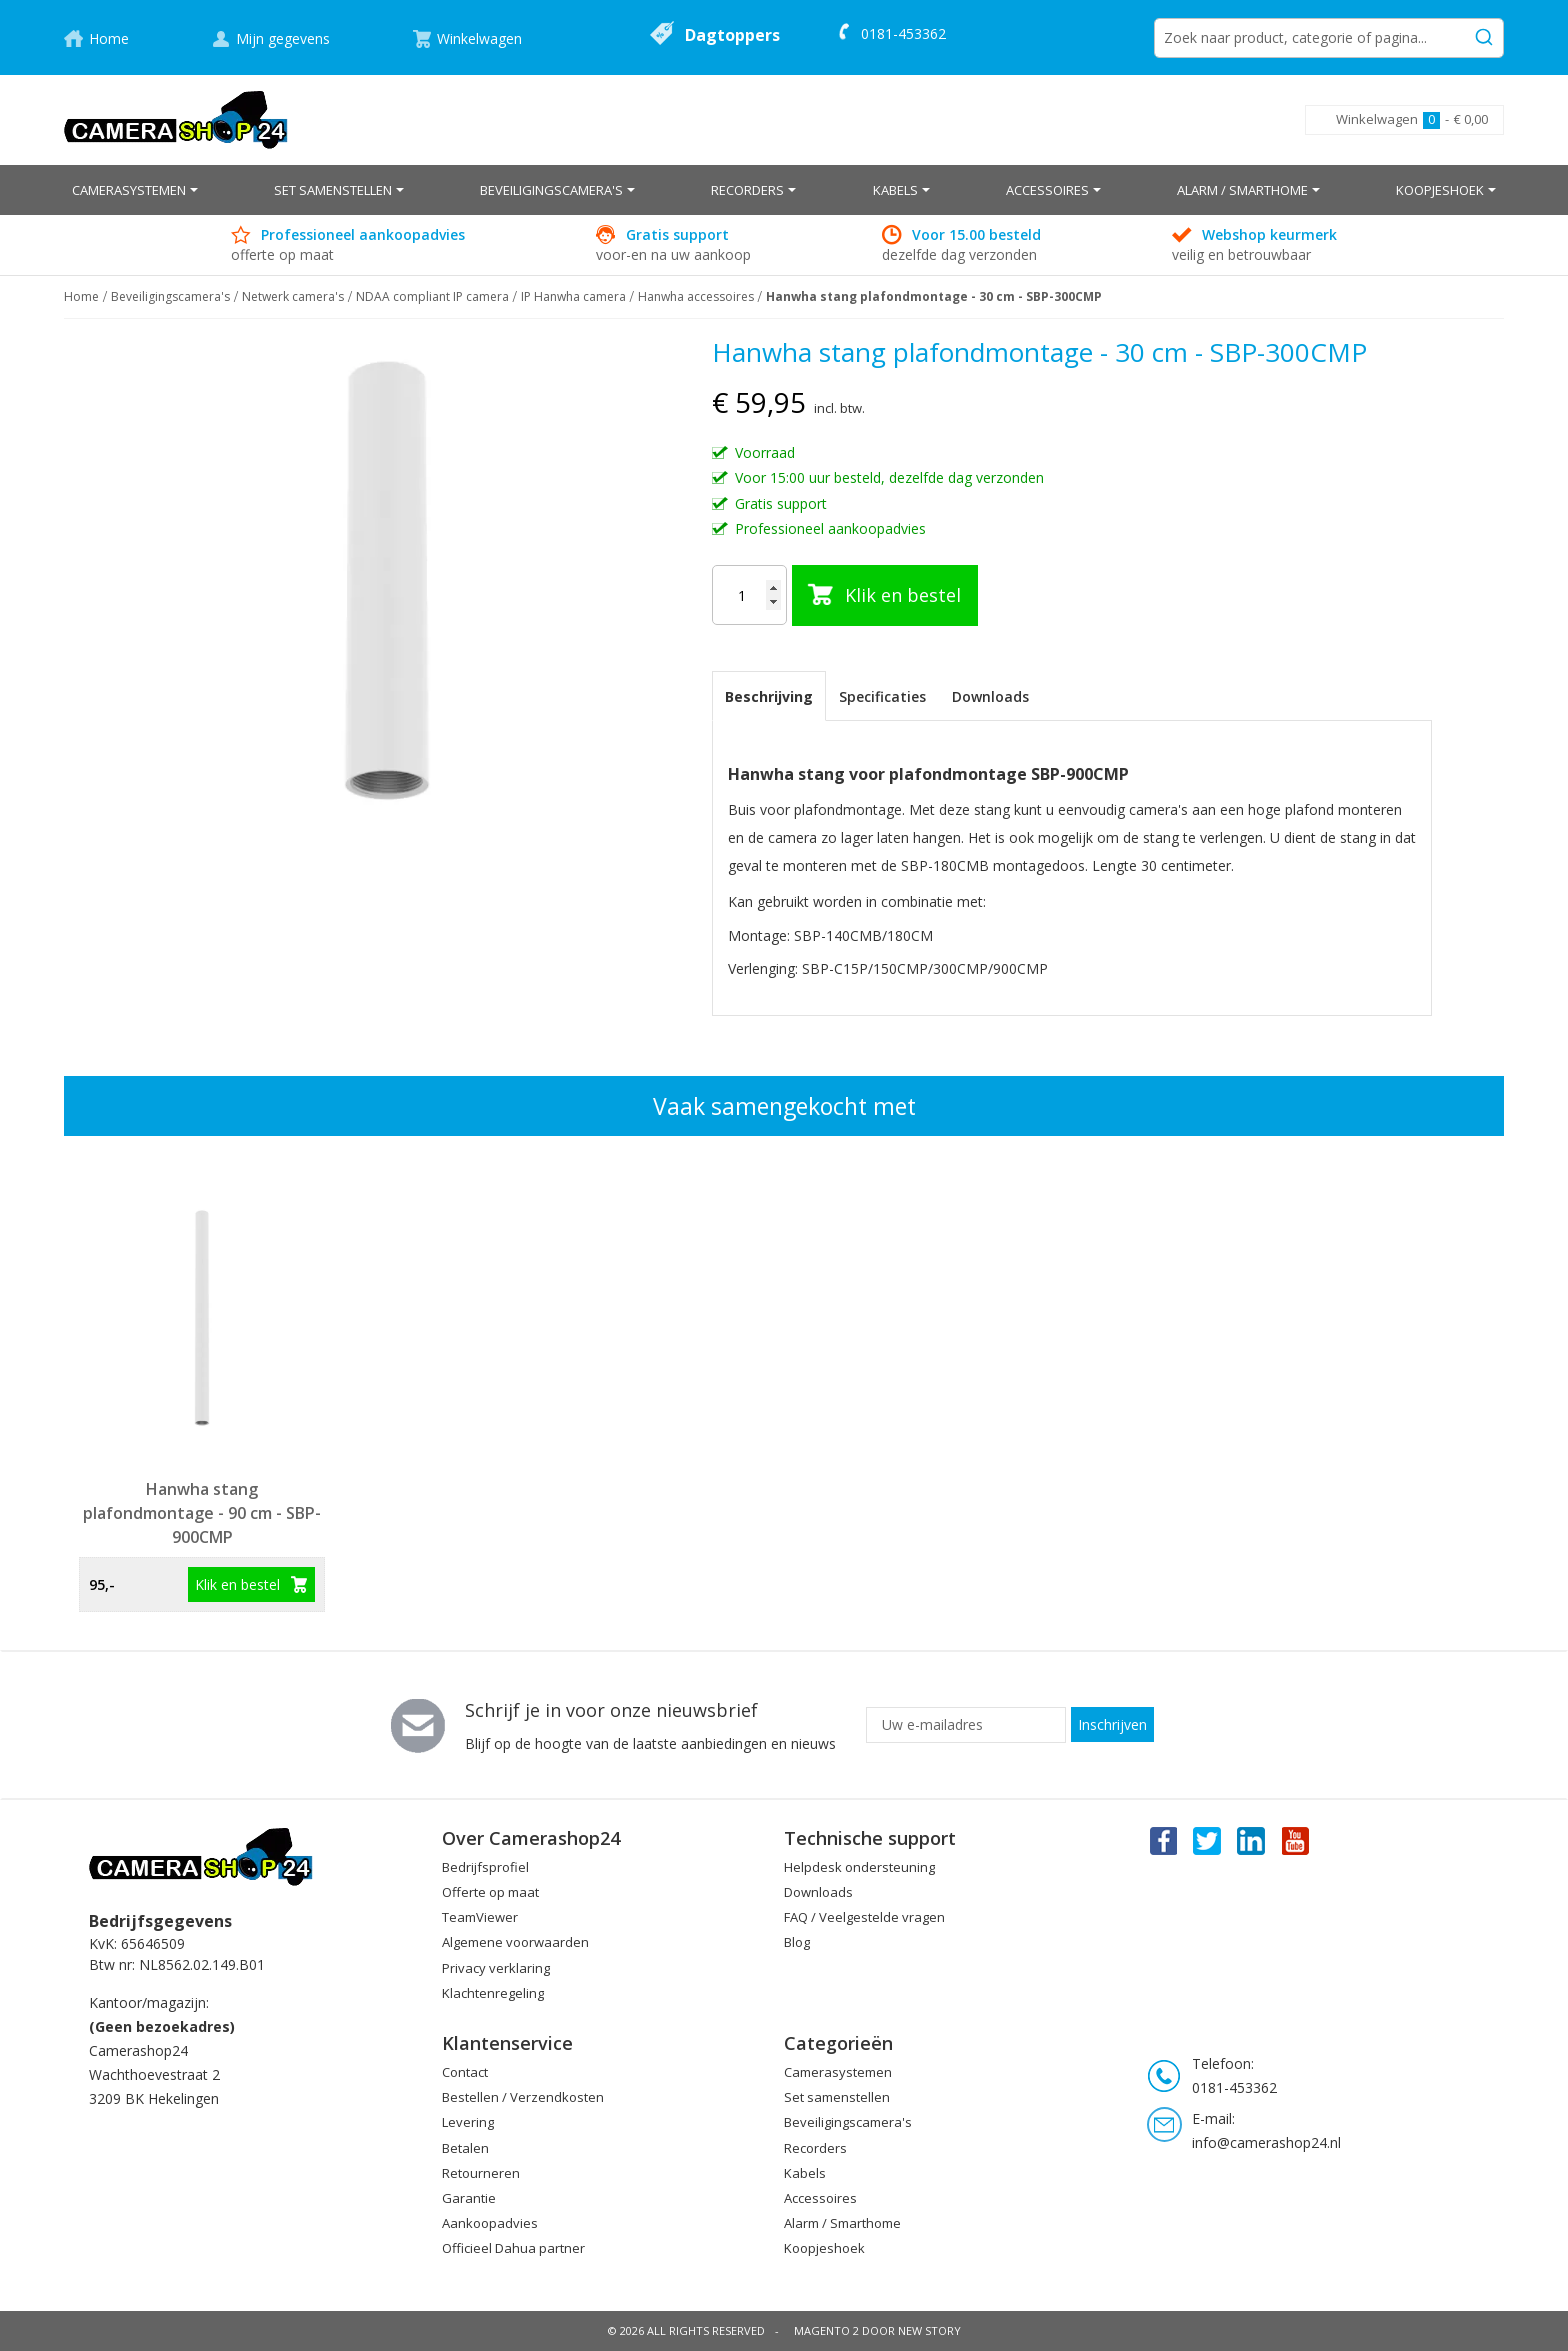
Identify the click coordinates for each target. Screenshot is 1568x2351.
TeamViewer (480, 1917)
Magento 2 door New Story (877, 2330)
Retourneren (481, 2173)
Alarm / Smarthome (842, 2223)
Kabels (805, 2173)
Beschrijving (769, 696)
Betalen (465, 2148)
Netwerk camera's (293, 296)
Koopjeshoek (824, 2248)
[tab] (769, 696)
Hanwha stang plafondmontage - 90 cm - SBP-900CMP (202, 1513)
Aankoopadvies (490, 2223)
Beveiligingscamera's (170, 296)
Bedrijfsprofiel (485, 1867)
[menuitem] (135, 190)
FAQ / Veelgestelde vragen (864, 1917)
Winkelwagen (479, 38)
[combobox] (1329, 38)
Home (109, 38)
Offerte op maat (490, 1892)
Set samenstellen (837, 2097)
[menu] (784, 190)
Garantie (469, 2198)
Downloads (990, 696)
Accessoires (820, 2198)
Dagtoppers (732, 35)
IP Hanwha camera (573, 296)
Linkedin (1252, 1840)
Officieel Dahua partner (513, 2248)
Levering (468, 2122)
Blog (797, 1942)
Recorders (815, 2148)
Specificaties (882, 696)
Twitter (1207, 1840)
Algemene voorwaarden (515, 1942)
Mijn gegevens (283, 38)
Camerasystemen (838, 2072)
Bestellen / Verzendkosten (523, 2097)
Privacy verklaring (496, 1968)
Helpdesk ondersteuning (859, 1867)
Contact (465, 2072)
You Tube (1297, 1840)
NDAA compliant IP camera (432, 296)
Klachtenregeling (493, 1993)
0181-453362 (903, 33)
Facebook (1162, 1840)
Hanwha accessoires (696, 296)
